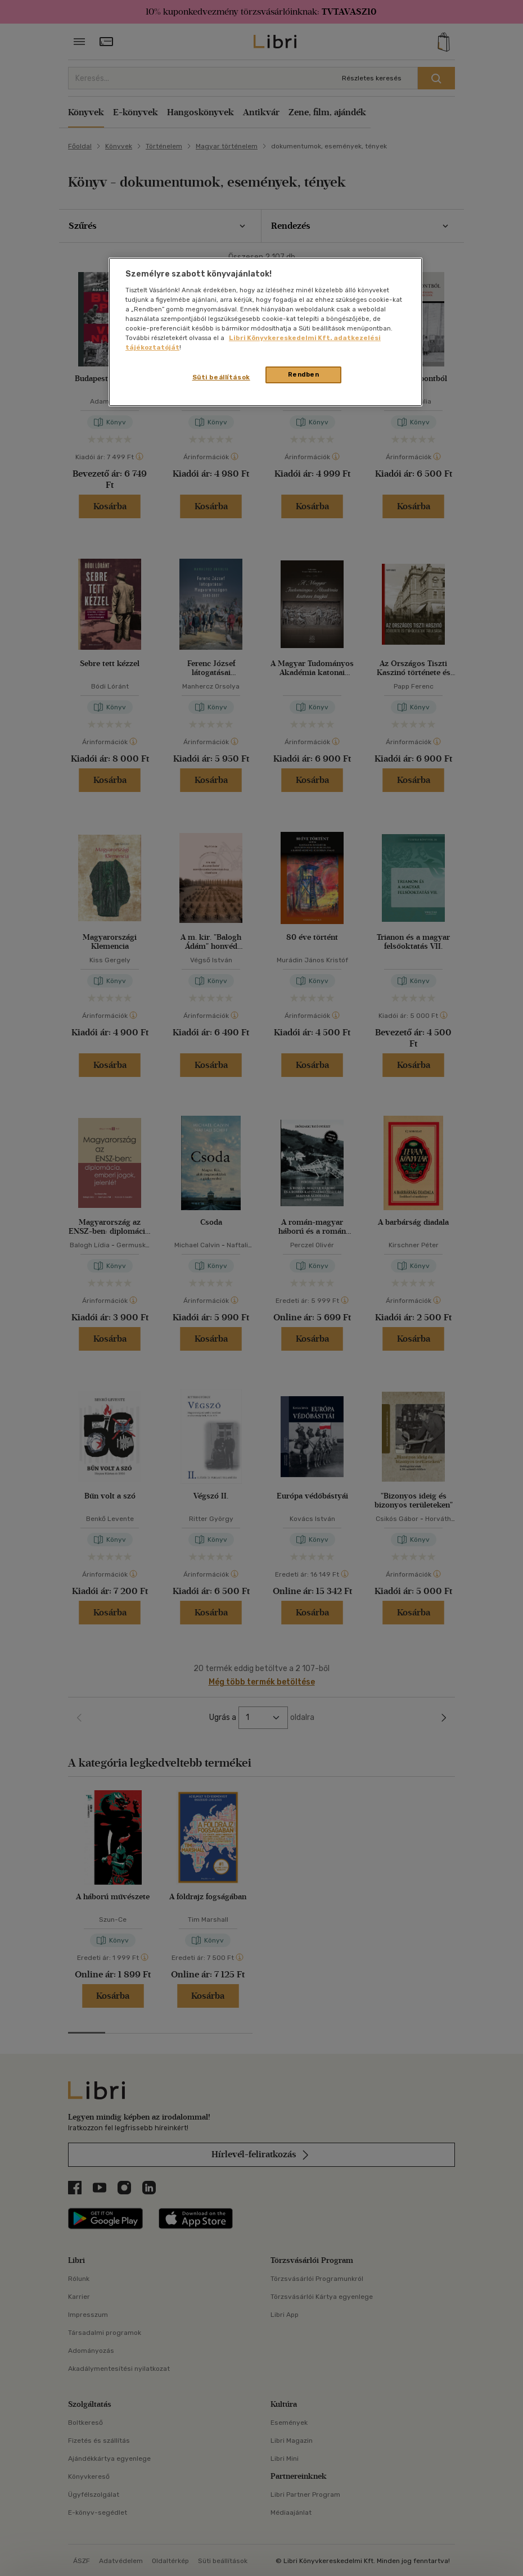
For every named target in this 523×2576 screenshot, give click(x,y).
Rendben (303, 374)
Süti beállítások (221, 377)
